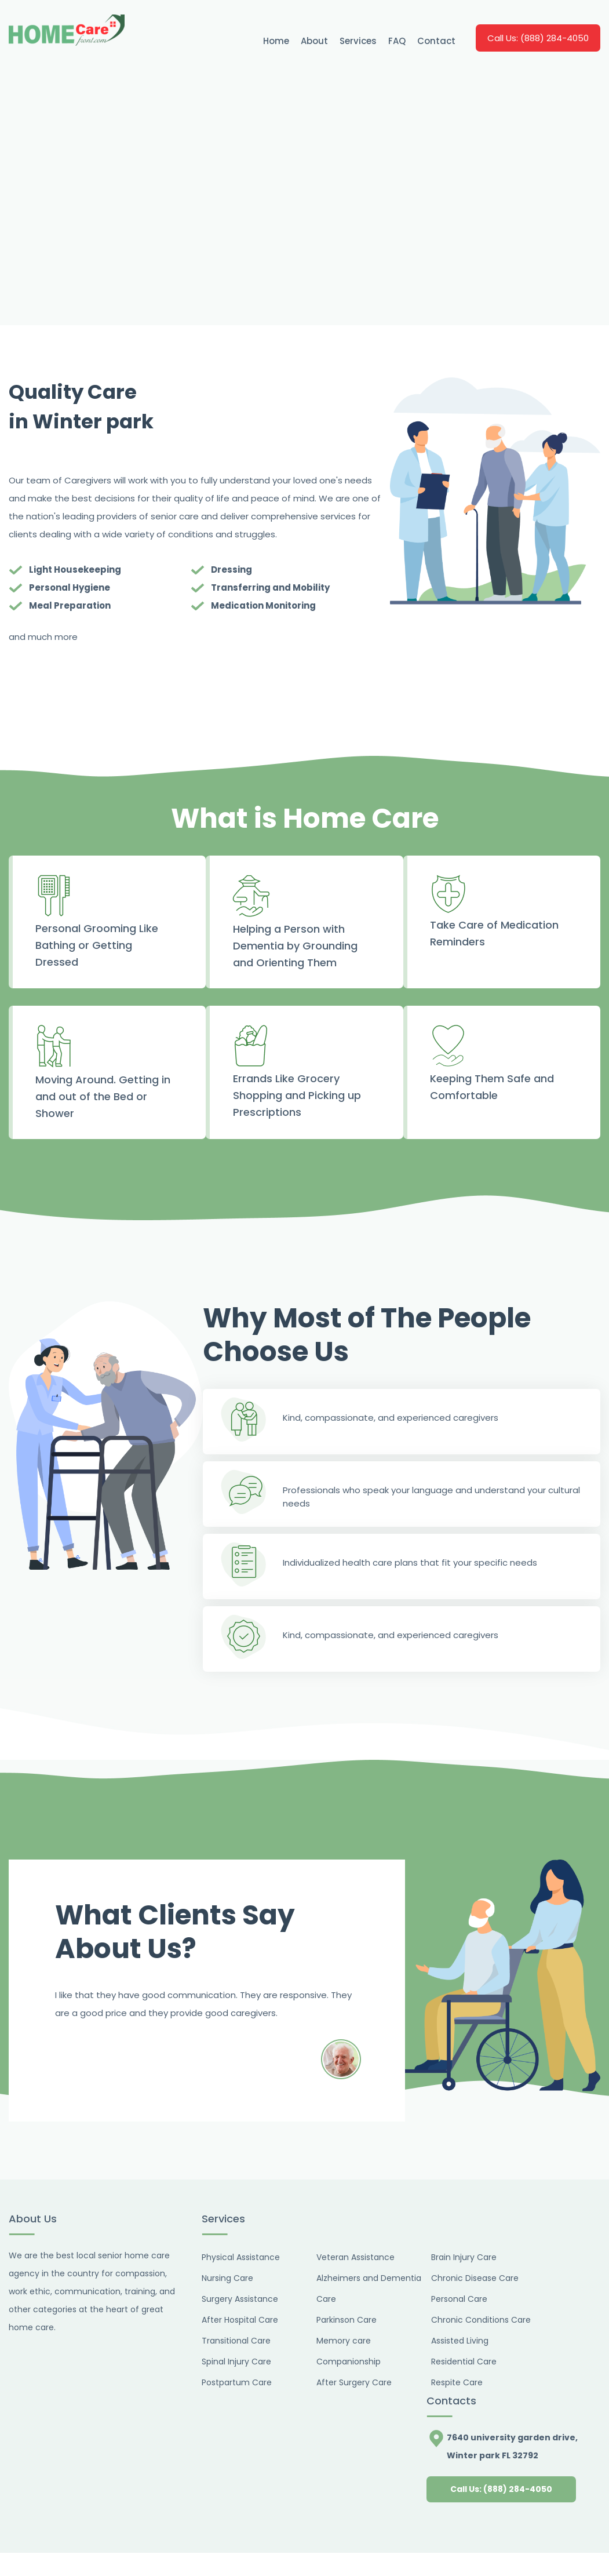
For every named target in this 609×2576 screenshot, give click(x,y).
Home (276, 41)
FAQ (397, 41)
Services (358, 41)
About (314, 41)
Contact (436, 41)
